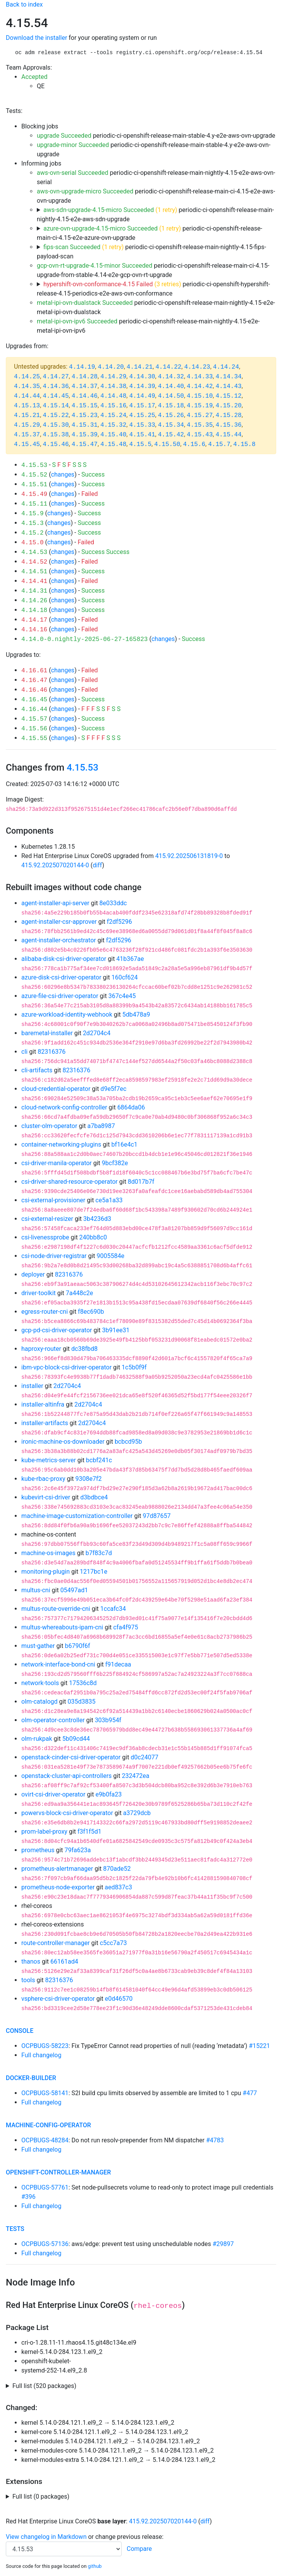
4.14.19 (82, 367)
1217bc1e (93, 1571)
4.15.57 (34, 719)
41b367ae (130, 958)
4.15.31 (85, 425)
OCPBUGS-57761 (45, 2187)
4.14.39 (142, 386)
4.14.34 (228, 376)
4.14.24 (226, 367)
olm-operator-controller (53, 1720)
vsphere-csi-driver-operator (58, 1998)
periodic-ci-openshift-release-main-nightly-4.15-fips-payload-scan (151, 251)
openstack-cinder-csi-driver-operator (70, 1757)
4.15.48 (113, 444)
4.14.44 (27, 396)
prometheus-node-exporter (58, 1887)
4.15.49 (34, 494)
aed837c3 (118, 1887)
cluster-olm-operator (49, 1126)
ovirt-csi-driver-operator (53, 1794)
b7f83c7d (99, 1553)
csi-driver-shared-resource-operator (69, 1181)
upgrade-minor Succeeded (73, 145)
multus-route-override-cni (55, 1608)
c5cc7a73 (113, 1943)
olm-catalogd (39, 1701)
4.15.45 (27, 444)
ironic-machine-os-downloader (63, 1441)
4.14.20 (111, 367)
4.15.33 (142, 425)
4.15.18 (171, 405)
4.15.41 (142, 434)
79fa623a (78, 1850)
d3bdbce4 (94, 1497)
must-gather (38, 1646)
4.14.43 (228, 386)
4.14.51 (34, 571)
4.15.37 (27, 434)
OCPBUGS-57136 (45, 2244)
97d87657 (157, 1516)
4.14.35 (27, 386)
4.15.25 (142, 415)
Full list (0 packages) (40, 2496)
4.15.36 (228, 425)
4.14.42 (200, 386)
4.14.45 (56, 396)
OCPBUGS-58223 (45, 2046)
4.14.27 (56, 376)
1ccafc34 (113, 1608)
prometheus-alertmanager (57, 1868)
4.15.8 (244, 444)
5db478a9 (136, 1014)
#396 (28, 2196)
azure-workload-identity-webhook (66, 1014)
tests (15, 2228)
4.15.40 (113, 434)
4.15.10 (200, 396)
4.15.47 (85, 444)
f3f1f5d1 (89, 1831)
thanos (30, 1961)
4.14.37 (85, 386)
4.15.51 (34, 484)
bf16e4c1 (124, 1144)
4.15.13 (27, 405)
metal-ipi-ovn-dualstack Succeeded (85, 302)
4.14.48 (113, 396)
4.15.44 (228, 434)
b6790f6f (77, 1646)
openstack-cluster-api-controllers (66, 1775)
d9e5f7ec (113, 1088)
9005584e (110, 1256)
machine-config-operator (48, 2125)
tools (28, 1980)
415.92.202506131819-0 (189, 856)
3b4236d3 (97, 1218)
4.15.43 (200, 434)
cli (24, 1051)
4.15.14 (56, 405)
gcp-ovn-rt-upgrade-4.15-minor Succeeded (94, 265)
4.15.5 (140, 444)
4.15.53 (34, 465)
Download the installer (36, 37)
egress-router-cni (44, 1311)
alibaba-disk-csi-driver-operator (63, 958)
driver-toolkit (38, 1293)
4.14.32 (171, 376)
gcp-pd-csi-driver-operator (56, 1330)
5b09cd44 (76, 1738)
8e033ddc (113, 903)
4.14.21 (140, 367)
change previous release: (130, 2536)
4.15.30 (56, 425)
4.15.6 (194, 444)
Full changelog (41, 2055)
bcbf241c (99, 1460)
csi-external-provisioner (53, 1200)
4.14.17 (34, 620)
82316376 (51, 1051)
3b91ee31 (116, 1330)
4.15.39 (85, 434)
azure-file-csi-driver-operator (59, 996)
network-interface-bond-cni (58, 1664)
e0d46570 (118, 1998)
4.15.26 (171, 415)
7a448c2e (79, 1293)
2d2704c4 (96, 1033)
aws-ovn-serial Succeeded (72, 172)
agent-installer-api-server (55, 903)
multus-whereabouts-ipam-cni (62, 1627)
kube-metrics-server (48, 1460)
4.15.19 (200, 405)
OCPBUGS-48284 (45, 2140)
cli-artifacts (36, 1070)
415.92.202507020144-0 (55, 865)
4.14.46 (85, 396)
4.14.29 (113, 376)
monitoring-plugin (45, 1571)
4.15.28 (228, 415)
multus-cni (35, 1590)
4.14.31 (34, 591)
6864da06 (131, 1107)
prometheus (38, 1850)
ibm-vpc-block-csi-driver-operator (66, 1367)
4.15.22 (56, 415)
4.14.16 (34, 629)
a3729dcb (137, 1813)
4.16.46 (34, 690)
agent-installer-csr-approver (59, 921)
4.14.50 (171, 396)
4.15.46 (56, 444)
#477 (249, 2093)
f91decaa (118, 1664)
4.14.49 (142, 396)
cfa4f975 (125, 1627)
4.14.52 (34, 562)
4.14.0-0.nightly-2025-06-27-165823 (84, 639)
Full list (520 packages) (44, 2386)
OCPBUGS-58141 (45, 2093)
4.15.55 (34, 738)
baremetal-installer (47, 1033)
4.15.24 (113, 415)
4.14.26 (34, 600)
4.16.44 (34, 709)
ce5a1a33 (108, 1200)
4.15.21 (27, 415)
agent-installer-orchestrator (58, 940)
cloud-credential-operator (55, 1088)
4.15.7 (219, 444)
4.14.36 (56, 386)
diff (97, 865)
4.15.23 (85, 415)
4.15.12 (228, 396)
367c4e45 (122, 996)
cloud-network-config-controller (64, 1107)
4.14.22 (168, 367)
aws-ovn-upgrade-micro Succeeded (85, 191)
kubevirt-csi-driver (45, 1497)
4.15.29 (27, 425)
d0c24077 (144, 1757)
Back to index (24, 4)
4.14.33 (200, 376)
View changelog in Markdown (46, 2536)
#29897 (223, 2244)
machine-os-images (48, 1553)
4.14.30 (142, 376)
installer (32, 1386)
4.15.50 (167, 444)
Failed (89, 493)
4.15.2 (32, 533)
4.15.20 (228, 405)
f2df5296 (119, 921)
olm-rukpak (36, 1738)
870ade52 (117, 1868)
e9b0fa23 (108, 1794)
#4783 (215, 2140)
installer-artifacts (44, 1423)
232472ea (135, 1775)
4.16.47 (34, 680)
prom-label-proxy (44, 1831)
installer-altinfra (42, 1404)
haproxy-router (41, 1348)
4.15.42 (171, 434)
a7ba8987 (101, 1126)
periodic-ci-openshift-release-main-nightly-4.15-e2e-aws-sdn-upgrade (155, 214)
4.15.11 (34, 504)
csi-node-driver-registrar (54, 1256)
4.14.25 (27, 376)
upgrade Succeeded (64, 135)
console (19, 2030)
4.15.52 (34, 475)
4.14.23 (197, 367)
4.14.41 (34, 581)
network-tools (40, 1683)
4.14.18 (34, 610)
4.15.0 (32, 542)
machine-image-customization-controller (76, 1516)
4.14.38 (113, 386)
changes (62, 474)
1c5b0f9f (134, 1367)
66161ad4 (64, 1961)
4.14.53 (34, 552)
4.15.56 (34, 728)
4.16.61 (34, 670)
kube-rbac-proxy (43, 1478)
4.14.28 (85, 376)
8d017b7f (141, 1181)
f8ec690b (91, 1311)
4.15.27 (200, 415)
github (95, 2566)
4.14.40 (171, 386)
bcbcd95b (128, 1441)
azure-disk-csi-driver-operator (61, 977)
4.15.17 (142, 405)
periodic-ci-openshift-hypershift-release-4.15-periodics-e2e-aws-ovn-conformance (153, 288)
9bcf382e (115, 1163)
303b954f (108, 1720)
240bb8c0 (93, 1237)
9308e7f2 (89, 1478)
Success (93, 474)
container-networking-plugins (61, 1144)
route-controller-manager (55, 1943)
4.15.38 (56, 434)
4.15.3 (32, 523)
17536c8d (82, 1683)
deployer (33, 1274)
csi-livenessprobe (45, 1237)
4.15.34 (171, 425)
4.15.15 (85, 405)
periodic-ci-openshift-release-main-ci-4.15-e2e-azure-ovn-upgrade (149, 233)
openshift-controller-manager (58, 2172)
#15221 (259, 2046)
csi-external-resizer (47, 1218)
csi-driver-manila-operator (56, 1163)
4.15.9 (32, 513)
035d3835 (82, 1701)
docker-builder (31, 2078)
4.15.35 (200, 425)
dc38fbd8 (84, 1348)
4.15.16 (113, 405)
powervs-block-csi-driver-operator (67, 1813)
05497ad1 (74, 1590)
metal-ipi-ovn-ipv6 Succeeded (77, 321)
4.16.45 (34, 699)
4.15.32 (113, 425)
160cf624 (125, 977)
